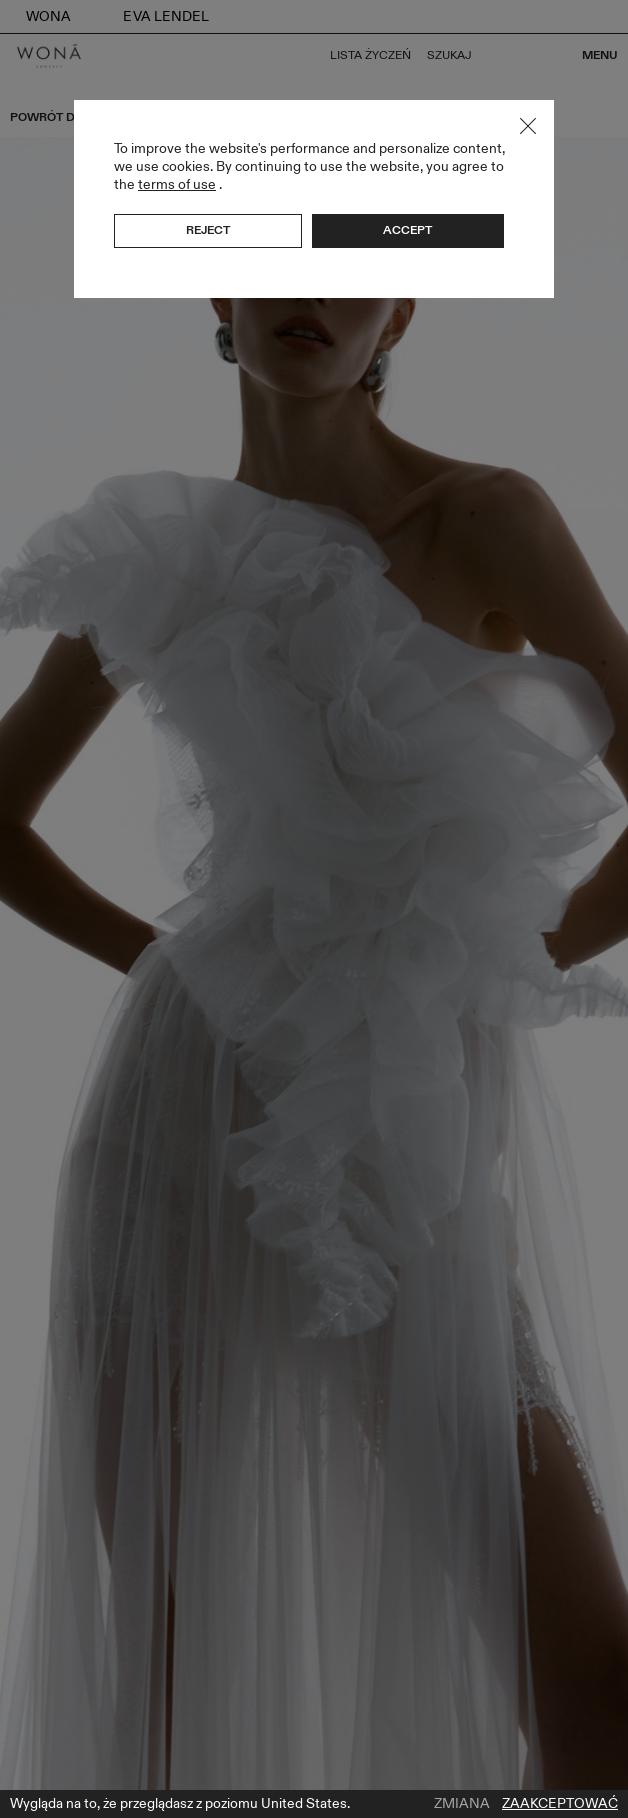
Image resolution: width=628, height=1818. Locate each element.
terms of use (177, 184)
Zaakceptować (560, 1804)
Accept (407, 230)
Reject (208, 230)
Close (528, 126)
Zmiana (462, 1804)
